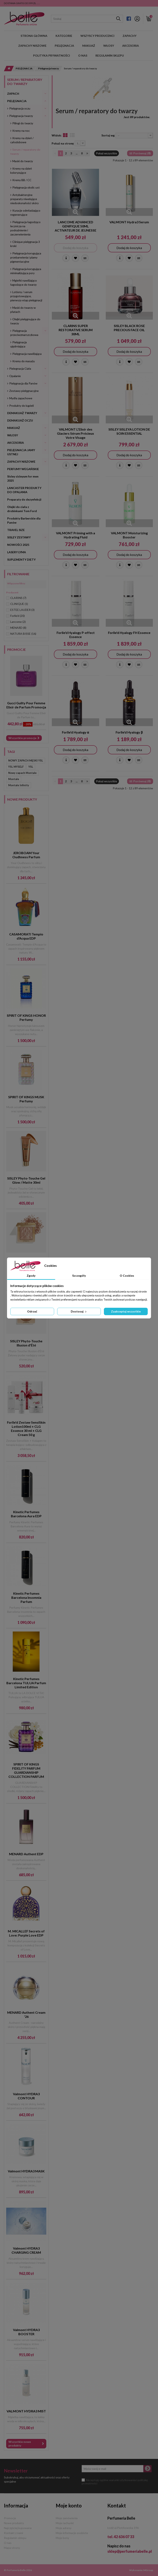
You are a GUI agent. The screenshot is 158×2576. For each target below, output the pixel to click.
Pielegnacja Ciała (20, 368)
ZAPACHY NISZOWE (21, 461)
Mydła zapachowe (20, 398)
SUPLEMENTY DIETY (21, 559)
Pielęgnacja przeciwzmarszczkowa (24, 333)
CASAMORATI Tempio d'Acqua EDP (26, 936)
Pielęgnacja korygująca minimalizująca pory (25, 271)
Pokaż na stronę (63, 143)
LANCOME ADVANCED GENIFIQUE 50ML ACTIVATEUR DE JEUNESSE (75, 226)
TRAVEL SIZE (16, 530)
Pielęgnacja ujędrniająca (18, 344)
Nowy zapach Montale (22, 772)
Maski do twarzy (22, 161)
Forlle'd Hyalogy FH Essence (129, 633)
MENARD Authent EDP (26, 1854)
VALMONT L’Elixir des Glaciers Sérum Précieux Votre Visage (75, 433)
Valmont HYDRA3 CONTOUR (26, 2096)
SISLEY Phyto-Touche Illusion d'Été (26, 1343)
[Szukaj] (118, 19)
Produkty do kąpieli (21, 405)
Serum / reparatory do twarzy (25, 151)
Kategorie (64, 35)
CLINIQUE (19, 604)
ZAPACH (13, 93)
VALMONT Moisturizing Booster (129, 535)
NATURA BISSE (23, 633)
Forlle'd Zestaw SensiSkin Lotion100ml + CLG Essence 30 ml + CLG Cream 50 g (26, 1428)
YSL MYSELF (16, 766)
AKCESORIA (15, 442)
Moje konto (69, 2505)
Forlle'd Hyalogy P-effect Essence (76, 635)
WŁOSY (12, 435)
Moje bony (62, 2538)
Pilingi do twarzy (22, 123)
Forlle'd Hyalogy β (129, 732)
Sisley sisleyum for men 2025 (22, 478)
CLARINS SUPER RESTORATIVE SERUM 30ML (76, 330)
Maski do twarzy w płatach (23, 309)
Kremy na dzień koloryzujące (21, 170)
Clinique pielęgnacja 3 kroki (25, 244)
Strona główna (34, 35)
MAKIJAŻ (13, 428)
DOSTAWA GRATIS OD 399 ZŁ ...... (22, 3)
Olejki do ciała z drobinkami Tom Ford (22, 509)
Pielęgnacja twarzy (21, 116)
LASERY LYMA (16, 552)
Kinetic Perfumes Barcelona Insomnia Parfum (26, 1597)
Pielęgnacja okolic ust (26, 187)
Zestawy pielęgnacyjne (24, 390)
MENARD (18, 627)
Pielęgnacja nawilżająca (27, 353)
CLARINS (18, 598)
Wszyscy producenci (97, 35)
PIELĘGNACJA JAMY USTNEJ (21, 452)
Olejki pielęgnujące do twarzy (25, 321)
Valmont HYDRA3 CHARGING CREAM (26, 2250)
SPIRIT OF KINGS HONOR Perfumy (26, 1017)
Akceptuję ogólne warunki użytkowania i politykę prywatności (115, 2481)
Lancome (18, 621)
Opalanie (15, 376)
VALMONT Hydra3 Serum (129, 222)
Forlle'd (17, 615)
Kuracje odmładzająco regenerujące (25, 212)
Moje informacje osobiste (72, 2533)
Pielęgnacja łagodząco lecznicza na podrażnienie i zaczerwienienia (25, 228)
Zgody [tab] (31, 1275)
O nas (82, 55)
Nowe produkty (22, 799)
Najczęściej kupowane (18, 2528)
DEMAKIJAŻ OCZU (20, 420)
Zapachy (129, 35)
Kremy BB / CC (21, 180)
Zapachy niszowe (32, 45)
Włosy (108, 45)
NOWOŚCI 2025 (18, 544)
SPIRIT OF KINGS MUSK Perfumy (26, 1099)
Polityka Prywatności (51, 55)
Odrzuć (32, 1311)
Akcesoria (130, 45)
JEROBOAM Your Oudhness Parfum (26, 855)
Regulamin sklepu (109, 55)
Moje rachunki (65, 2523)
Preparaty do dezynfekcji (24, 499)
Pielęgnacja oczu (19, 108)
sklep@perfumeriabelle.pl (129, 2551)
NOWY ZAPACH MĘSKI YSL (25, 760)
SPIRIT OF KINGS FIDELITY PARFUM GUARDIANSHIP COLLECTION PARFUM (26, 1770)
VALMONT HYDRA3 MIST (26, 2411)
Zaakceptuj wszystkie (126, 1311)
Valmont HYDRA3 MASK (26, 2171)
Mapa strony (12, 2547)
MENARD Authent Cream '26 (26, 2014)
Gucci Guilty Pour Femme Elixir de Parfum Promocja (26, 705)
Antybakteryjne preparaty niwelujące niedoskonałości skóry (24, 199)
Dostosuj (79, 1311)
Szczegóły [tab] (79, 1275)
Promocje (16, 649)
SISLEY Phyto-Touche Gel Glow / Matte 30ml (26, 1180)
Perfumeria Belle (16, 2570)
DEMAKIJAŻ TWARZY (22, 413)
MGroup (148, 2570)
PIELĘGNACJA (17, 101)
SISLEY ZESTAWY (19, 537)
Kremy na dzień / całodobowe (22, 140)
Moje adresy (63, 2528)
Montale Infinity (18, 785)
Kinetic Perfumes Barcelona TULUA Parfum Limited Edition (26, 1683)
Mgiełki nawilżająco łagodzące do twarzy (23, 282)
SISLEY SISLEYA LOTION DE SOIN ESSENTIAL (129, 431)
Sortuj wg (108, 135)
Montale (13, 779)
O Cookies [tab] (127, 1275)
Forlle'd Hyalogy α (75, 732)
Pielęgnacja (64, 45)
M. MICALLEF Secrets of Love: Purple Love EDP (26, 1933)
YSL (30, 766)
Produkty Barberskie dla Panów (24, 520)
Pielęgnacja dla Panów (23, 383)
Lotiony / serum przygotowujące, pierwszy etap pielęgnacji (26, 296)
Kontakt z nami (13, 2533)
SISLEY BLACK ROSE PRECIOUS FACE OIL (129, 328)
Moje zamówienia (67, 2518)
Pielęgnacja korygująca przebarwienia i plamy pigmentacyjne (25, 257)
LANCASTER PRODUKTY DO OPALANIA (24, 490)
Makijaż (88, 45)
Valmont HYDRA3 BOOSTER (26, 2332)
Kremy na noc (21, 130)
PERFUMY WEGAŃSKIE (23, 469)
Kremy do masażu (23, 361)
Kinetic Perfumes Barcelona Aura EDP (26, 1514)
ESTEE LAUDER (22, 609)
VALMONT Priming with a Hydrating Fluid (75, 535)
